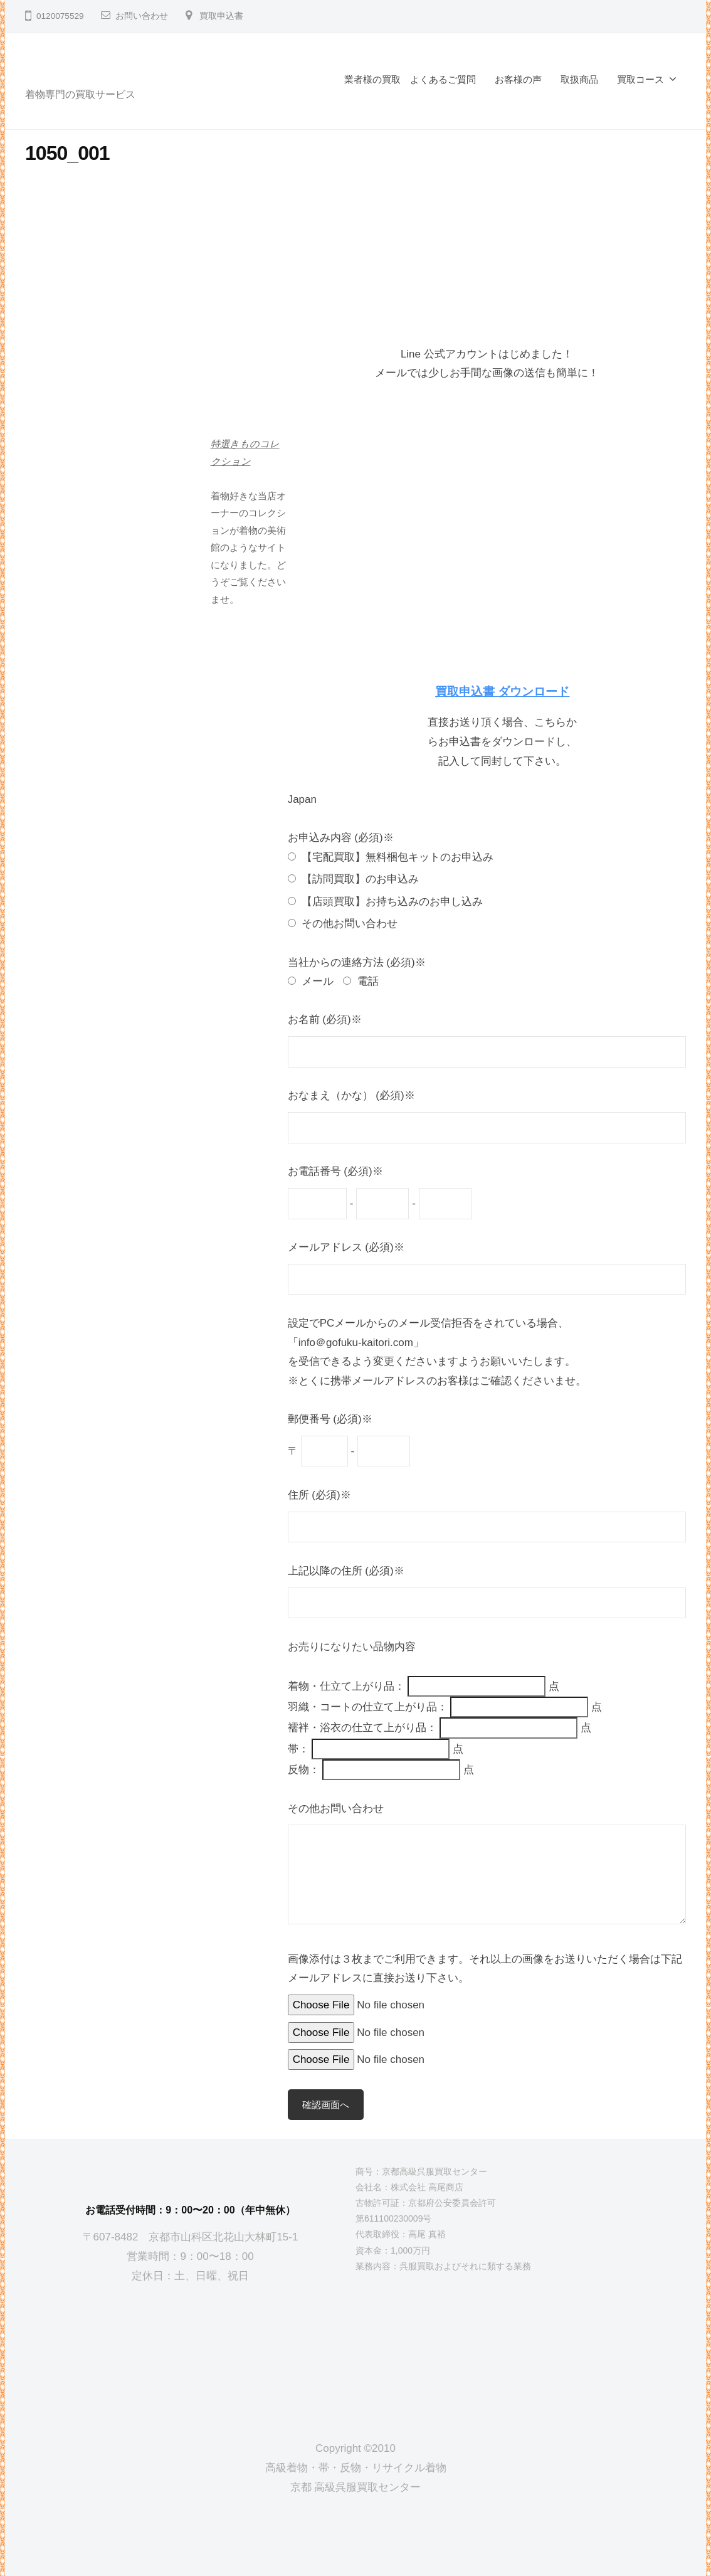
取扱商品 (579, 79)
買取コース (640, 79)
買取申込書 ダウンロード (502, 691)
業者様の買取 (372, 79)
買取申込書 (221, 16)
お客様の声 (518, 79)
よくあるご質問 (443, 79)
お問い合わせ (141, 16)
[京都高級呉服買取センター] (191, 2352)
